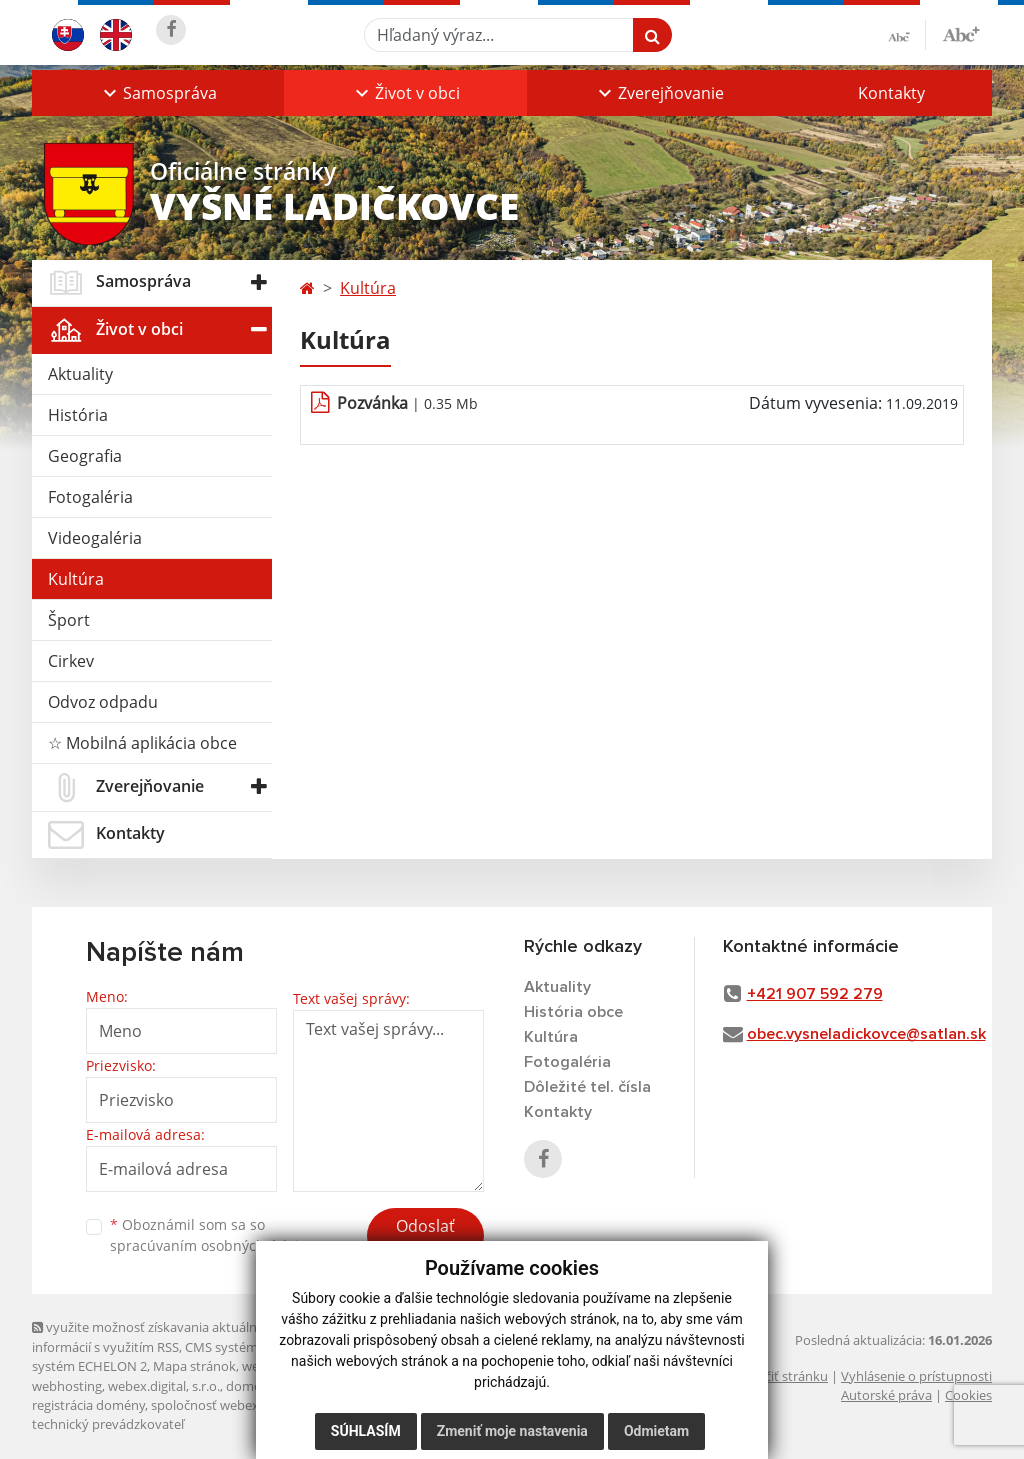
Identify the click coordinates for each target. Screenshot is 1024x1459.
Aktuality (80, 374)
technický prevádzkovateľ (108, 1424)
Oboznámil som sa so (212, 1235)
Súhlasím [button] (366, 1431)
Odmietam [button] (656, 1431)
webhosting (67, 1386)
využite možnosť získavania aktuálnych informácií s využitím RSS (155, 1336)
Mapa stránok (194, 1366)
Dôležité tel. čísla (587, 1087)
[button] (158, 93)
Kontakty (891, 93)
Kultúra (76, 579)
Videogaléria (95, 538)
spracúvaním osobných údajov (212, 1245)
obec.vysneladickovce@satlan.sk (866, 1034)
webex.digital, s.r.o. (164, 1386)
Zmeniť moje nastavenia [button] (512, 1431)
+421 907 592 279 (815, 994)
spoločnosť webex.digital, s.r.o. (241, 1405)
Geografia (85, 456)
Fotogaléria (90, 497)
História (78, 415)
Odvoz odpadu (103, 702)
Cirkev (71, 661)
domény (250, 1386)
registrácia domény (88, 1405)
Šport (69, 620)
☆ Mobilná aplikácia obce (142, 743)
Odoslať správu (425, 1238)
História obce (573, 1012)
